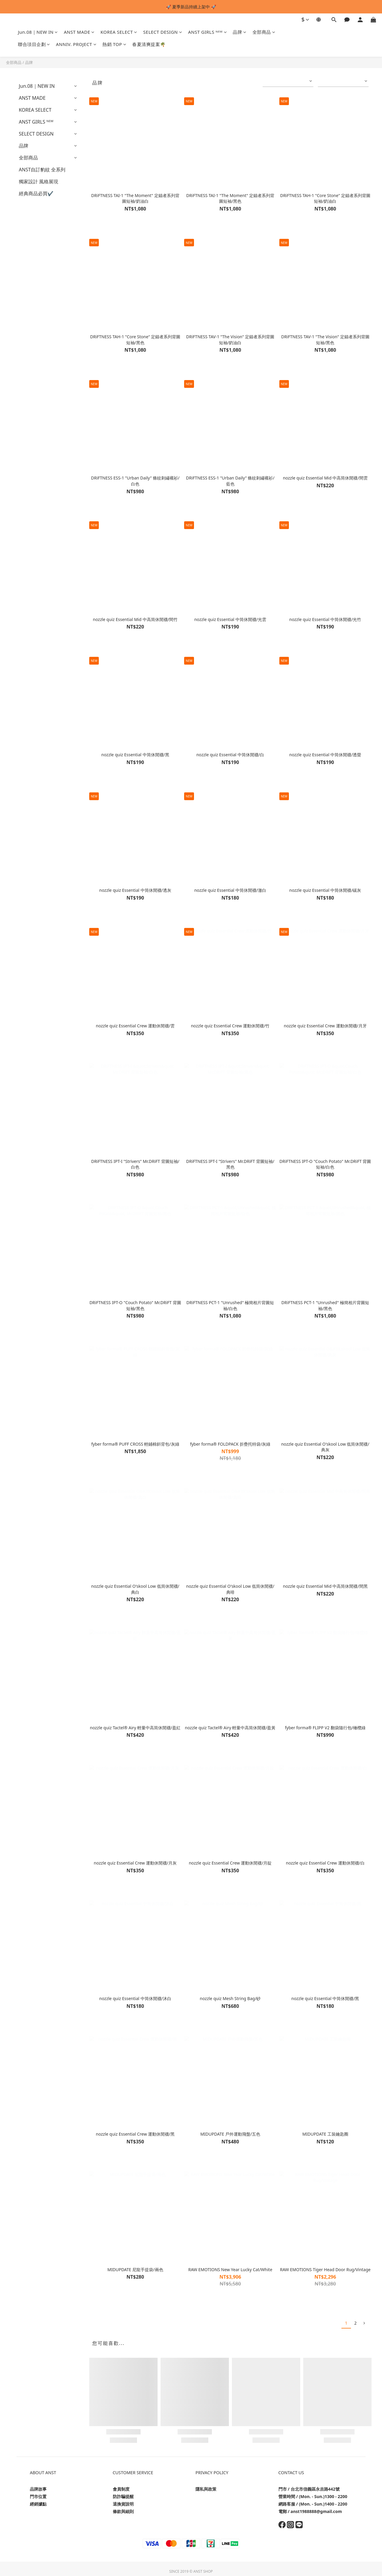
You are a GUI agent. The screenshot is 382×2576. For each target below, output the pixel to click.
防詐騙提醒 (123, 2496)
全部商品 (263, 32)
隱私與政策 (205, 2489)
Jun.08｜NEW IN (38, 32)
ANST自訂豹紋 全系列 (42, 169)
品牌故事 (38, 2489)
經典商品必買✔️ (36, 193)
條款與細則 (123, 2511)
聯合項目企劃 (34, 44)
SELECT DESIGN (162, 32)
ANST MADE (79, 32)
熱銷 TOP (114, 44)
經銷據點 (38, 2504)
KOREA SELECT (119, 32)
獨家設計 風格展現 (38, 181)
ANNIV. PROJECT (76, 44)
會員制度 (121, 2489)
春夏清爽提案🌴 (149, 44)
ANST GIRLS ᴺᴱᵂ (207, 32)
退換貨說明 (123, 2504)
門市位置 (38, 2496)
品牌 (240, 32)
